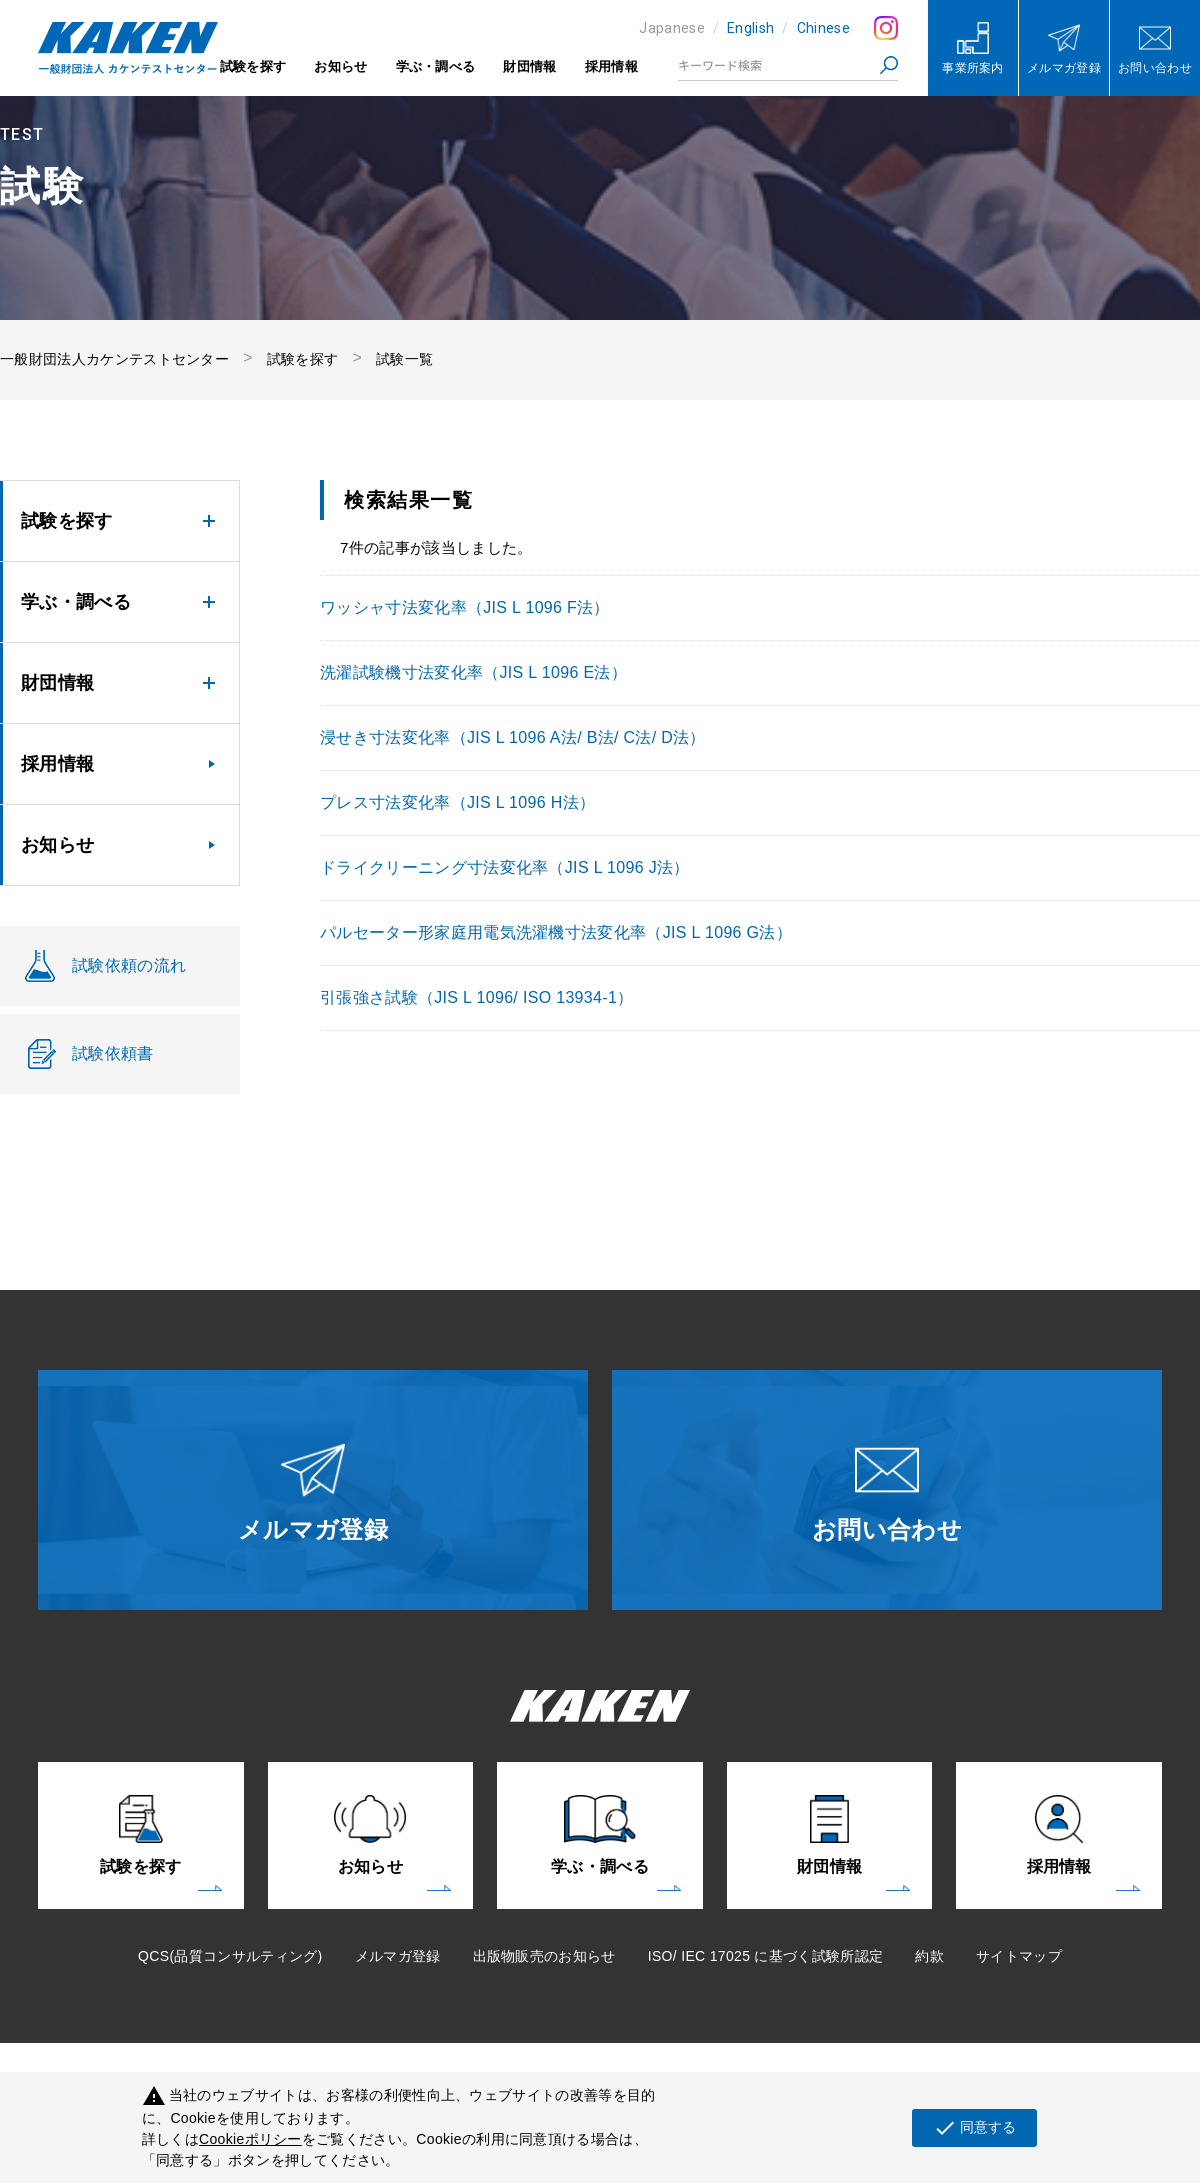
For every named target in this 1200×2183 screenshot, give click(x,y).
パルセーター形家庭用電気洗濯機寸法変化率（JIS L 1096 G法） (556, 932)
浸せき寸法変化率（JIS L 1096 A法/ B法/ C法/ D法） (513, 737)
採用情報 (611, 66)
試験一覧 (404, 359)
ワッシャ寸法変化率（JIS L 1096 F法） (465, 607)
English (750, 28)
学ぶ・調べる (436, 66)
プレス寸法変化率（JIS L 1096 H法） (457, 802)
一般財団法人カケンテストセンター (114, 359)
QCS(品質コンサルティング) (230, 1956)
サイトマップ (1019, 1956)
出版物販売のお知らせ (544, 1956)
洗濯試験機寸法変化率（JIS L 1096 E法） (473, 672)
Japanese (672, 28)
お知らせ (340, 66)
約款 (929, 1956)
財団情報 (529, 66)
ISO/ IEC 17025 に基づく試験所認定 (766, 1956)
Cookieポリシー (250, 2139)
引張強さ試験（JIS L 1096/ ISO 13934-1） (476, 997)
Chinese (823, 28)
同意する (974, 2128)
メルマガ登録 (398, 1956)
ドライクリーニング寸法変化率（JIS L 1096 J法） (505, 867)
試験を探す (253, 66)
